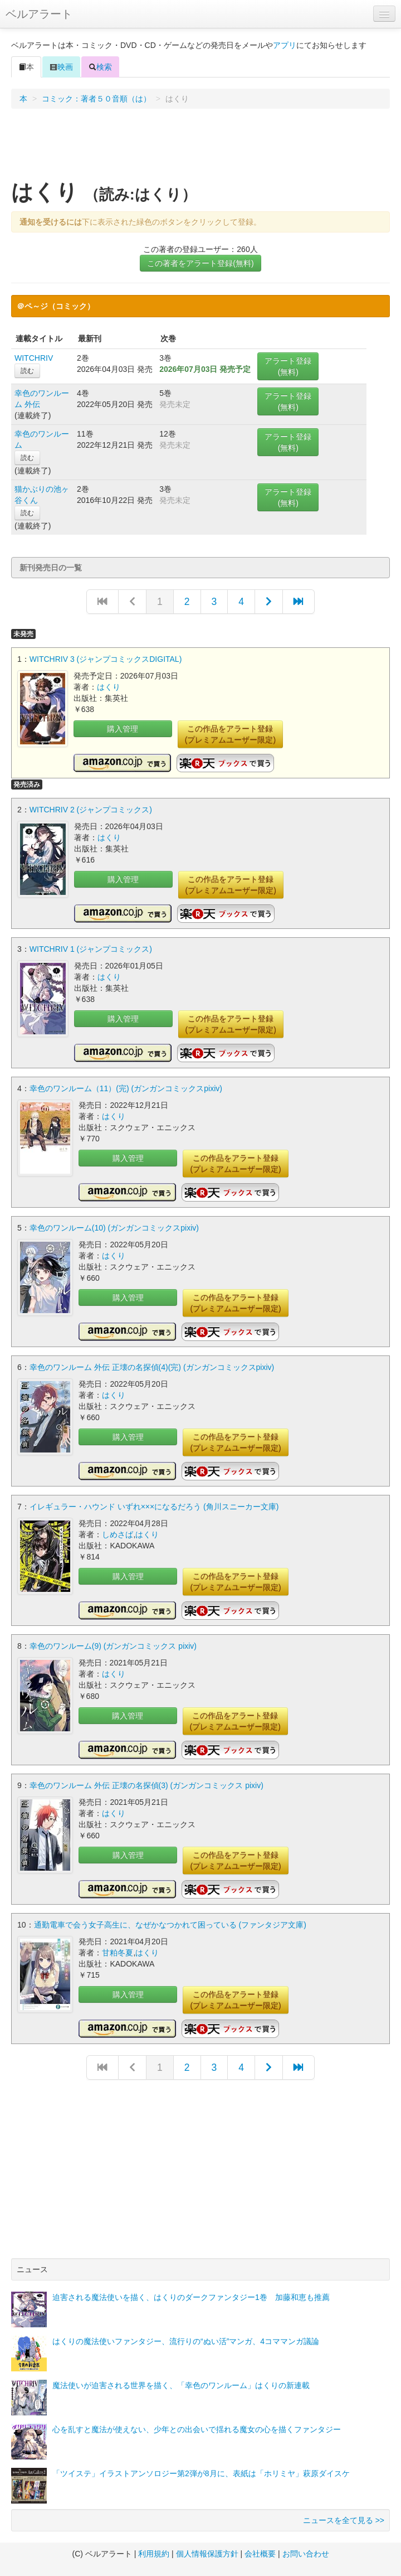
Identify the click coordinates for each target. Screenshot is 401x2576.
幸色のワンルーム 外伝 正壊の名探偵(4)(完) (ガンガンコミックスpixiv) (152, 1367)
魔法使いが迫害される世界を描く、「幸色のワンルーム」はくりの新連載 (181, 2385)
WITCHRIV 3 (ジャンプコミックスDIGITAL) (106, 659)
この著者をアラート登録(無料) (200, 263)
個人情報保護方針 (207, 2553)
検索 (100, 66)
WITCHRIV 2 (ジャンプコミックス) (91, 809)
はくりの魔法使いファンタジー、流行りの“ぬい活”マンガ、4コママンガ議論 (185, 2341)
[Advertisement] (201, 148)
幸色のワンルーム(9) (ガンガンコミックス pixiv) (113, 1646)
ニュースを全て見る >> (343, 2520)
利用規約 (153, 2553)
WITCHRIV (33, 358)
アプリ (284, 45)
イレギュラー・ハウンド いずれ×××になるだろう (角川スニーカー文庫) (154, 1506)
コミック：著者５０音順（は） (96, 98)
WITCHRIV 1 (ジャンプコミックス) (91, 949)
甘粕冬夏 (117, 1952)
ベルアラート (39, 14)
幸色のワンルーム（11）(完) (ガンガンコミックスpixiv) (126, 1088)
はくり (108, 686)
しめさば (117, 1534)
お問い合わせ (305, 2553)
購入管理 (122, 728)
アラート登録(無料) (288, 366)
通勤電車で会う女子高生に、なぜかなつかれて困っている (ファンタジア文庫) (170, 1924)
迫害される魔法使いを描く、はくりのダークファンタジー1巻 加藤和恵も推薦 (191, 2297)
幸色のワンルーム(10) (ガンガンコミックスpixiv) (114, 1227)
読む (27, 371)
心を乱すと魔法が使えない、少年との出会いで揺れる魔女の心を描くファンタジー (196, 2429)
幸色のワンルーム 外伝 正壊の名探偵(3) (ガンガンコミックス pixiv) (146, 1785)
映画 (61, 66)
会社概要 (260, 2553)
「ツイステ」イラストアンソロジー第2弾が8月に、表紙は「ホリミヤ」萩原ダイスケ (201, 2473)
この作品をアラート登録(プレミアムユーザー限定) (230, 734)
